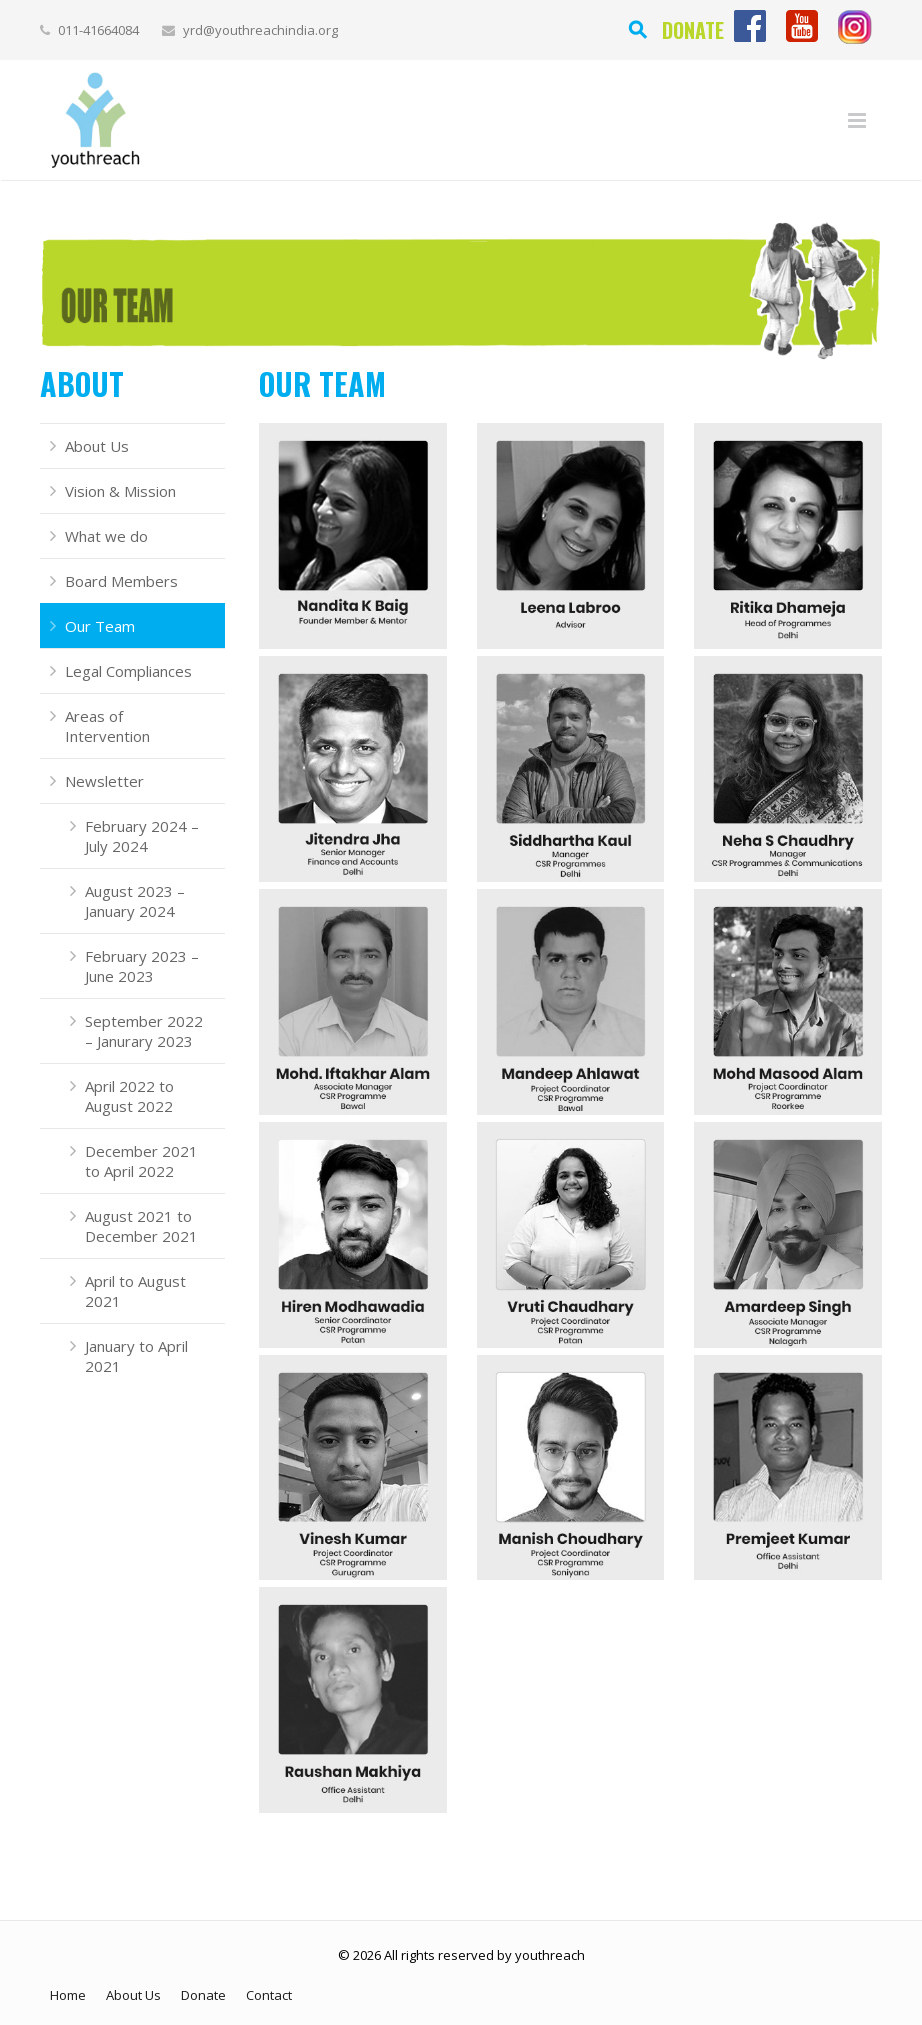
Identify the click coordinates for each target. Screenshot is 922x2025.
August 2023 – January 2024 (135, 901)
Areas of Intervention (107, 726)
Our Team (100, 626)
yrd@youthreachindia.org (260, 30)
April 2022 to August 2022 (129, 1096)
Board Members (121, 581)
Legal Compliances (128, 671)
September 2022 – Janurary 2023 (144, 1031)
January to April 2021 (136, 1356)
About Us (97, 446)
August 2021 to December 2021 (141, 1226)
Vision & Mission (120, 491)
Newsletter (104, 781)
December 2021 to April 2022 (141, 1161)
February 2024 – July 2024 (142, 836)
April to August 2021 (135, 1291)
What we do (106, 536)
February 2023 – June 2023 (142, 966)
